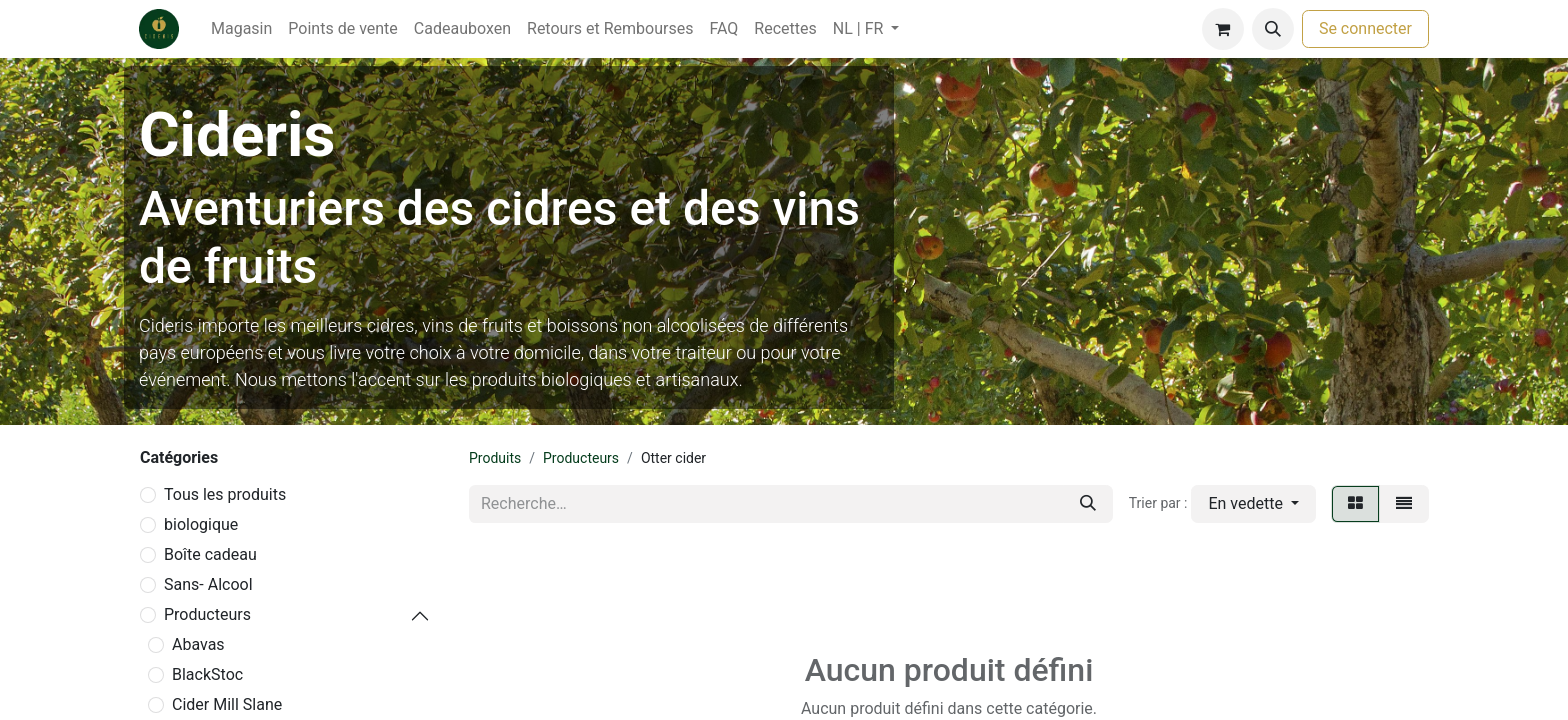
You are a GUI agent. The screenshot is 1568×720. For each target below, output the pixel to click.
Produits (495, 458)
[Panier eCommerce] (1223, 29)
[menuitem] (241, 29)
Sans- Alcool (208, 584)
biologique (201, 524)
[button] (1273, 29)
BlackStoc (207, 674)
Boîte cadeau (210, 554)
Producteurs (207, 614)
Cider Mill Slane (227, 704)
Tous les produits (225, 494)
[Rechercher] (1088, 504)
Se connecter (1365, 28)
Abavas (198, 644)
